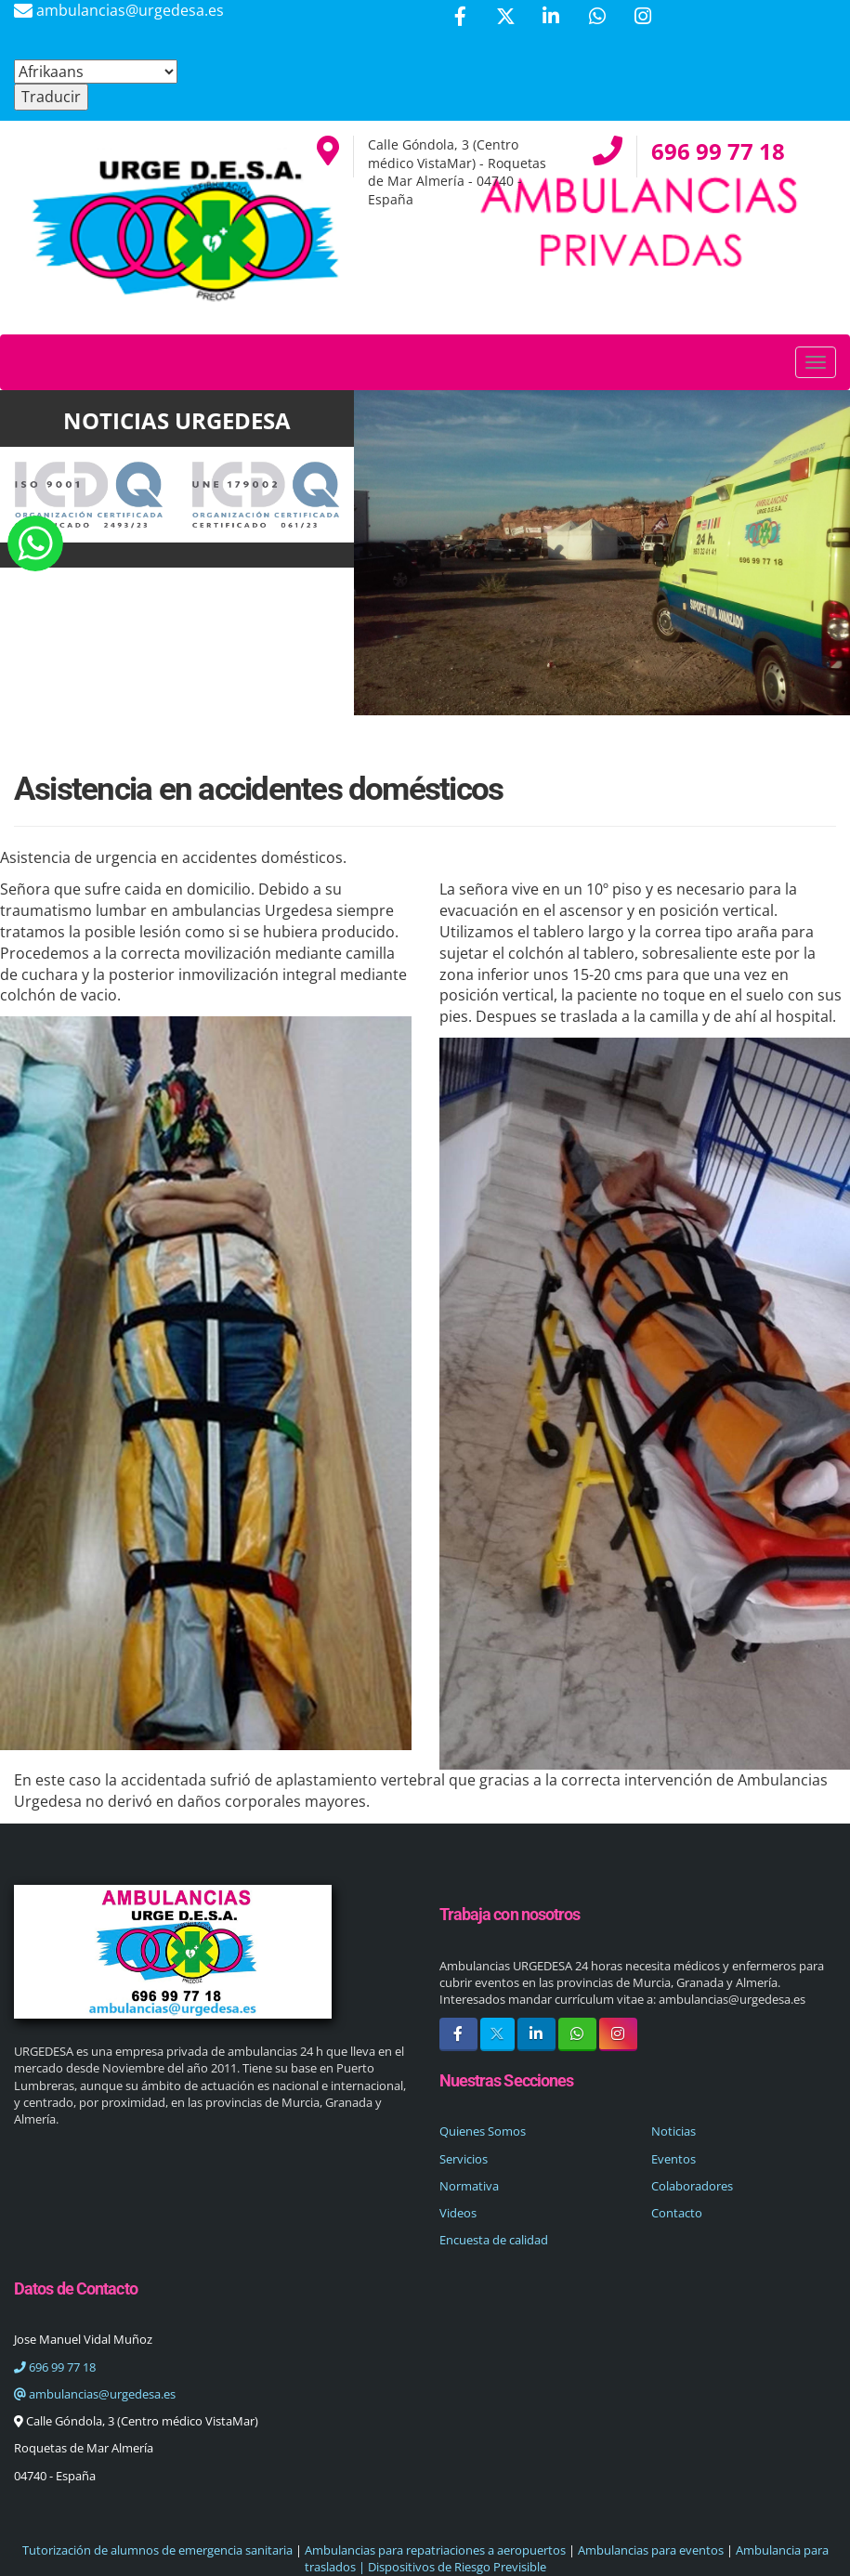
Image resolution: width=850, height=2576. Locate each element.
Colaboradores (692, 2185)
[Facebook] (459, 18)
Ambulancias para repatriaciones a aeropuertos (435, 2550)
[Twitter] (505, 18)
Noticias (673, 2131)
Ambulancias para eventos (651, 2550)
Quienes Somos (482, 2131)
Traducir (51, 96)
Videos (458, 2212)
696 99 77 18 (55, 2367)
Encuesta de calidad (493, 2239)
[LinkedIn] (550, 18)
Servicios (463, 2159)
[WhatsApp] (597, 18)
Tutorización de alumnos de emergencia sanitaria (157, 2550)
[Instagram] (642, 18)
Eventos (673, 2159)
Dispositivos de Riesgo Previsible (455, 2566)
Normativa (469, 2185)
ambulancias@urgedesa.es (95, 2394)
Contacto (676, 2212)
